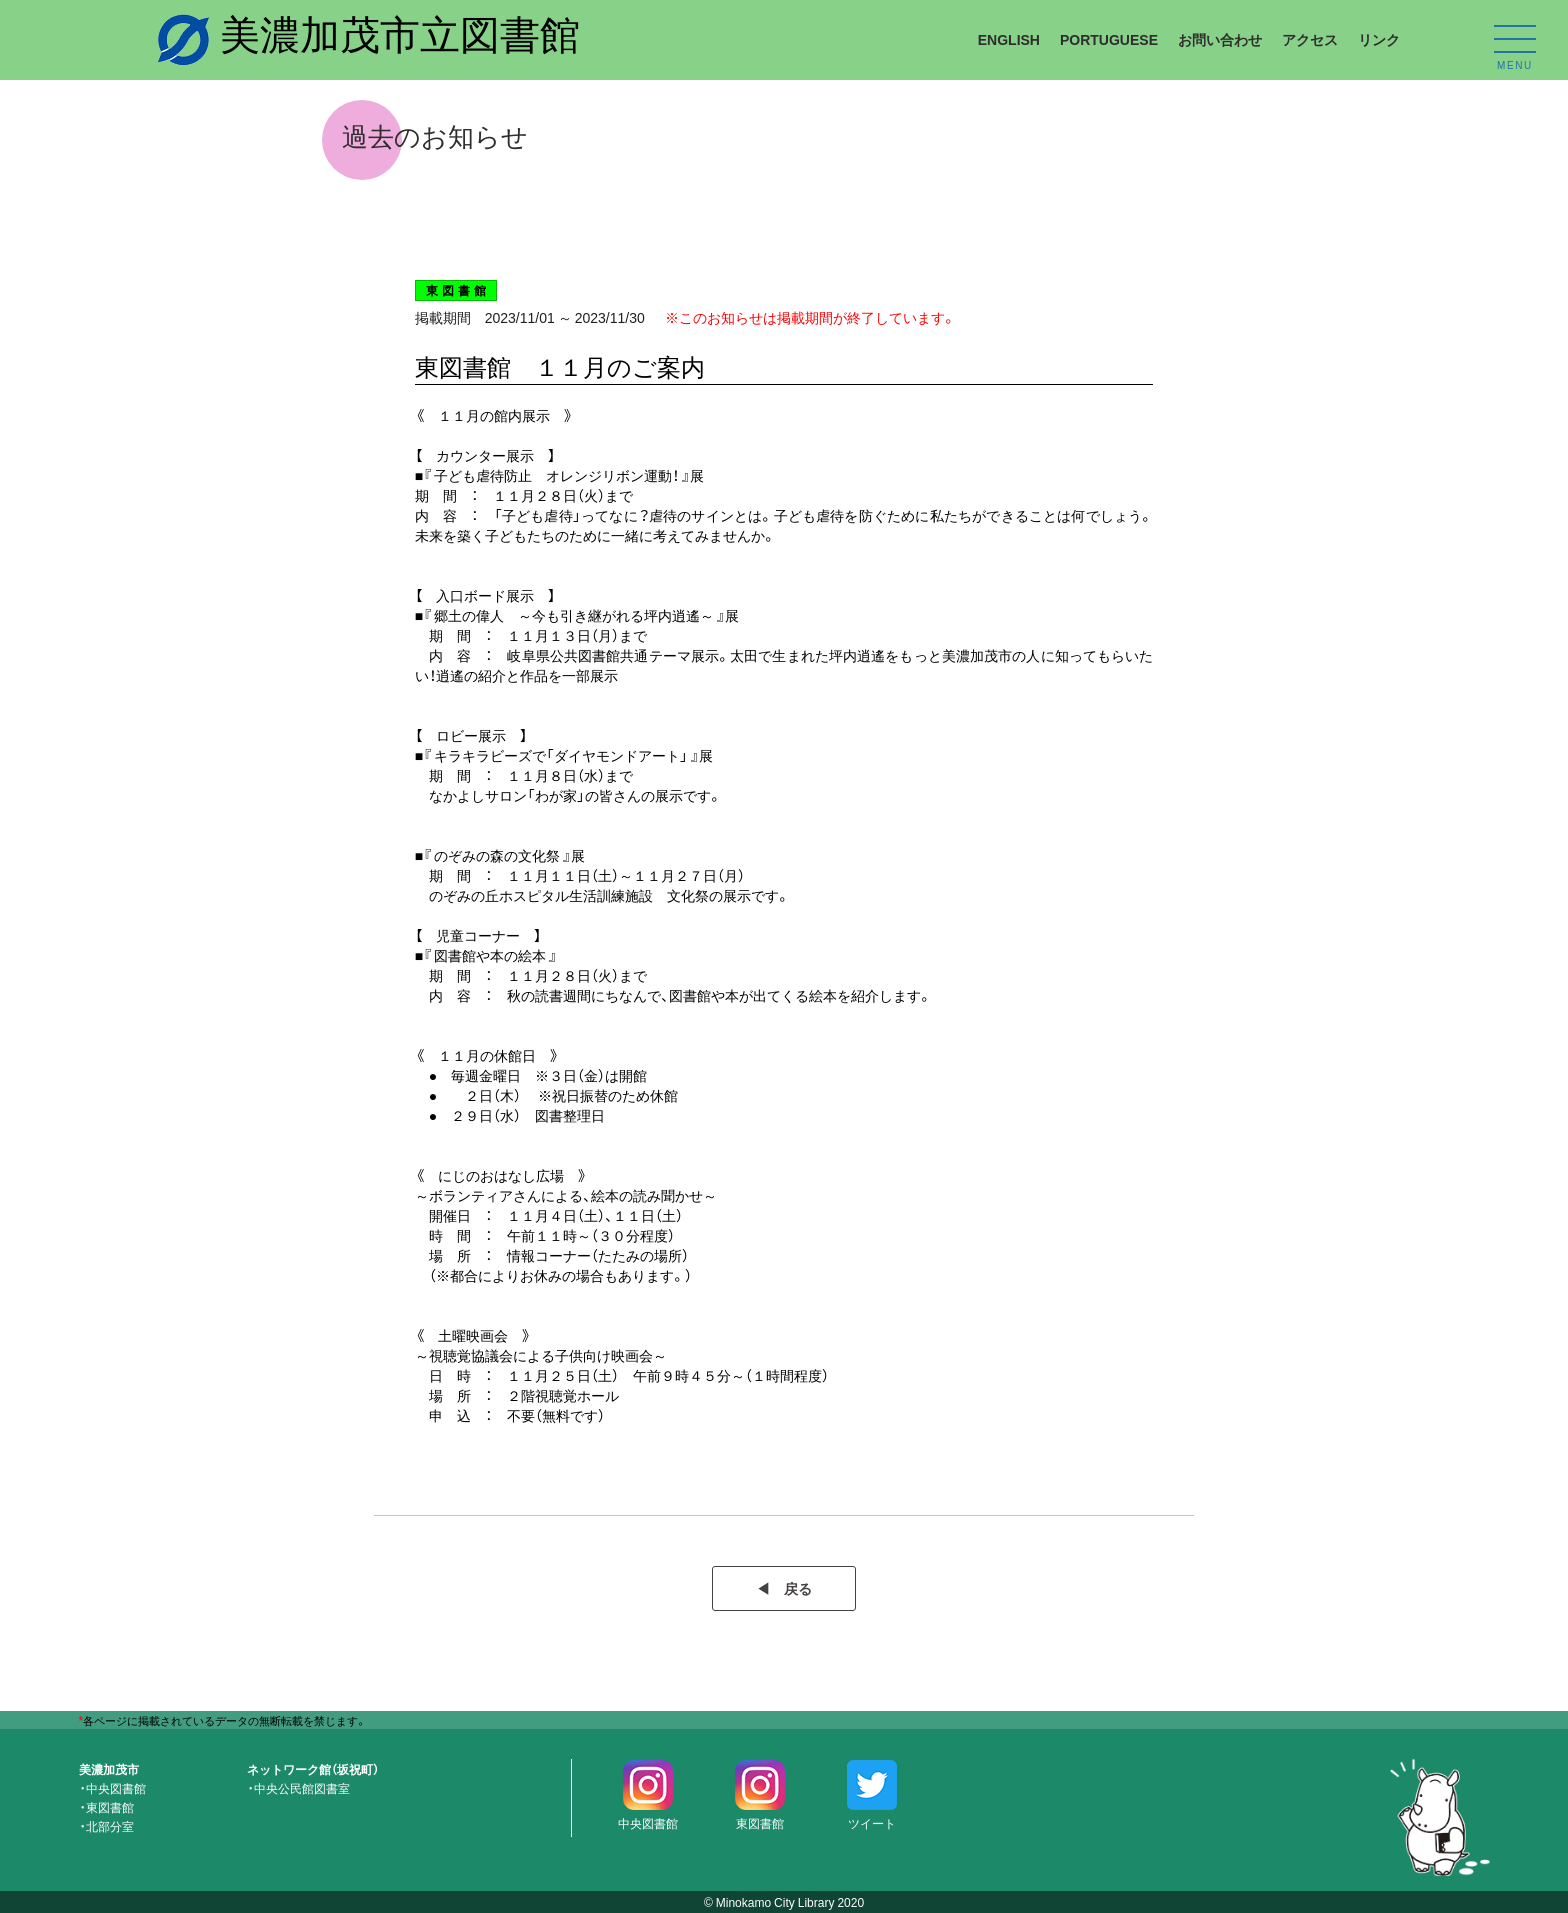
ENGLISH (1009, 39)
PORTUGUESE (1109, 39)
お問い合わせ (1220, 39)
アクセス (1310, 39)
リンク (1379, 39)
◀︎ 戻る (784, 1588)
